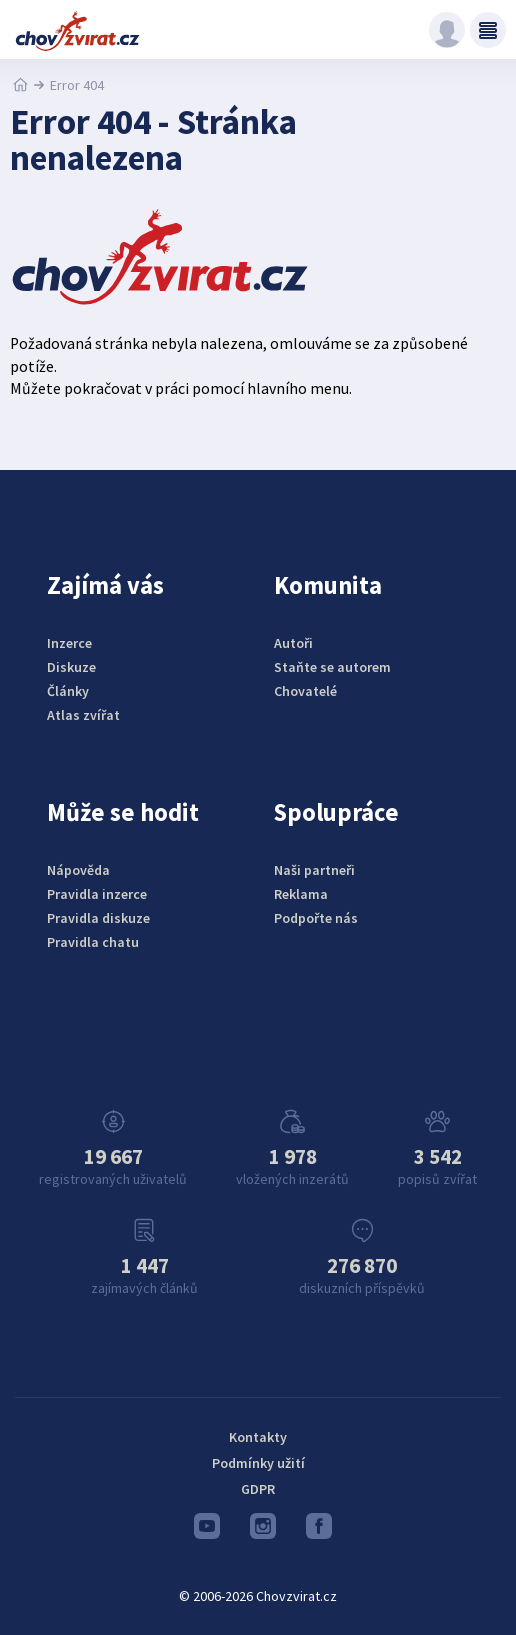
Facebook (319, 1531)
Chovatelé (305, 691)
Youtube (207, 1531)
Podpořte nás (316, 918)
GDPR (258, 1489)
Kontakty (258, 1437)
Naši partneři (314, 870)
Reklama (301, 894)
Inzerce (69, 643)
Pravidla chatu (93, 942)
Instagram (263, 1531)
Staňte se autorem (332, 667)
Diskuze (71, 667)
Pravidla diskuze (98, 918)
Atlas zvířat (83, 715)
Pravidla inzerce (97, 894)
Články (68, 691)
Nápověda (78, 870)
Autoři (293, 643)
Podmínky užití (258, 1463)
